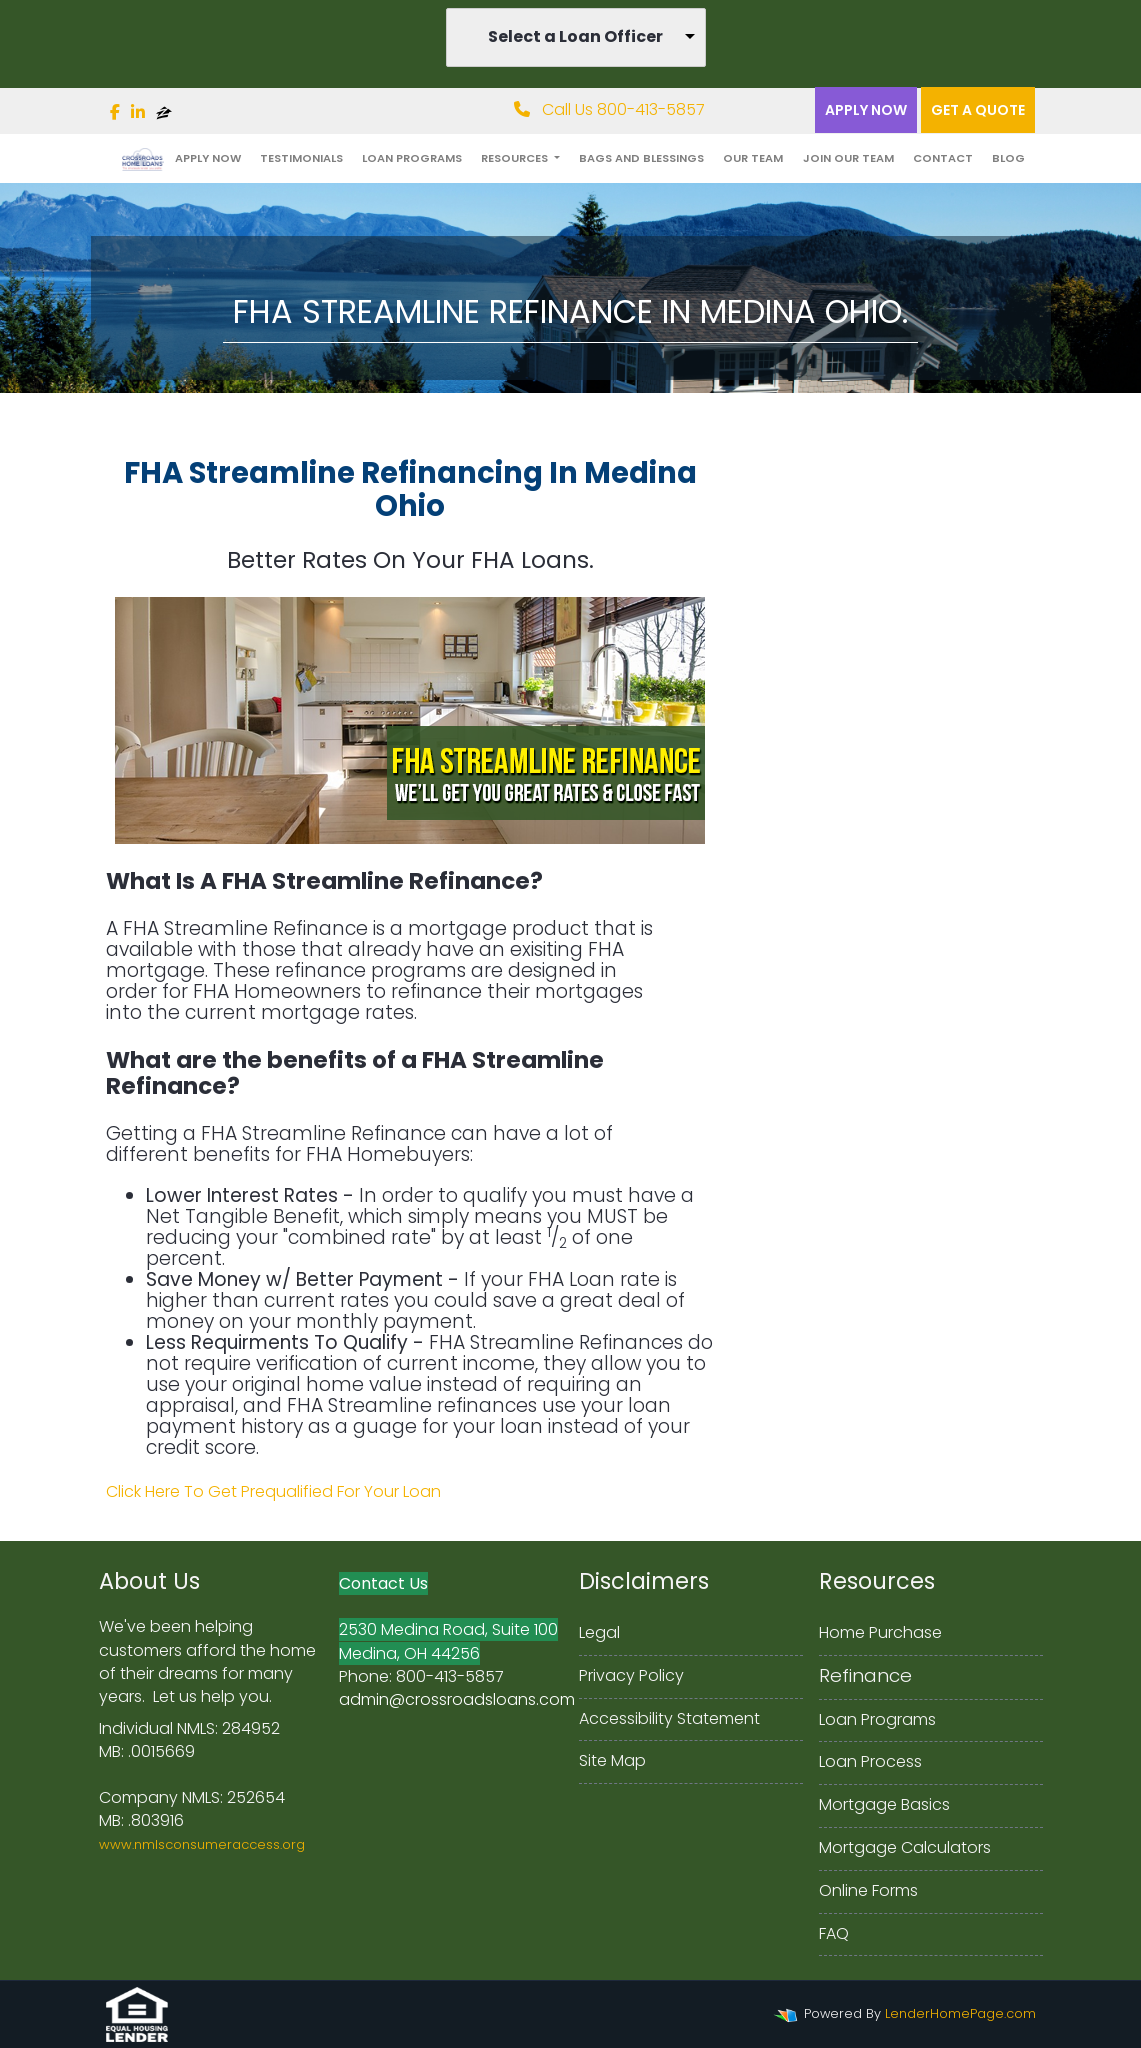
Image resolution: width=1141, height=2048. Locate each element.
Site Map (612, 1760)
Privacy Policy (631, 1675)
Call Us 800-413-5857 (609, 109)
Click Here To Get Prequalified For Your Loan (273, 1491)
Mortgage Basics (884, 1804)
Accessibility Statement (669, 1718)
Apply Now (866, 110)
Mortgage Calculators (905, 1847)
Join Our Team (848, 158)
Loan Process (870, 1761)
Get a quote (978, 110)
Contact (943, 158)
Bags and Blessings (641, 158)
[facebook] (115, 112)
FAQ (834, 1933)
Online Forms (868, 1890)
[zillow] (164, 112)
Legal (599, 1632)
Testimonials (301, 158)
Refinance (865, 1675)
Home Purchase (880, 1632)
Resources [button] (516, 158)
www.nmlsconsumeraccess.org (202, 1844)
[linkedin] (138, 112)
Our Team (753, 158)
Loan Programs (412, 158)
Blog (1008, 158)
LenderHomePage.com (960, 2013)
